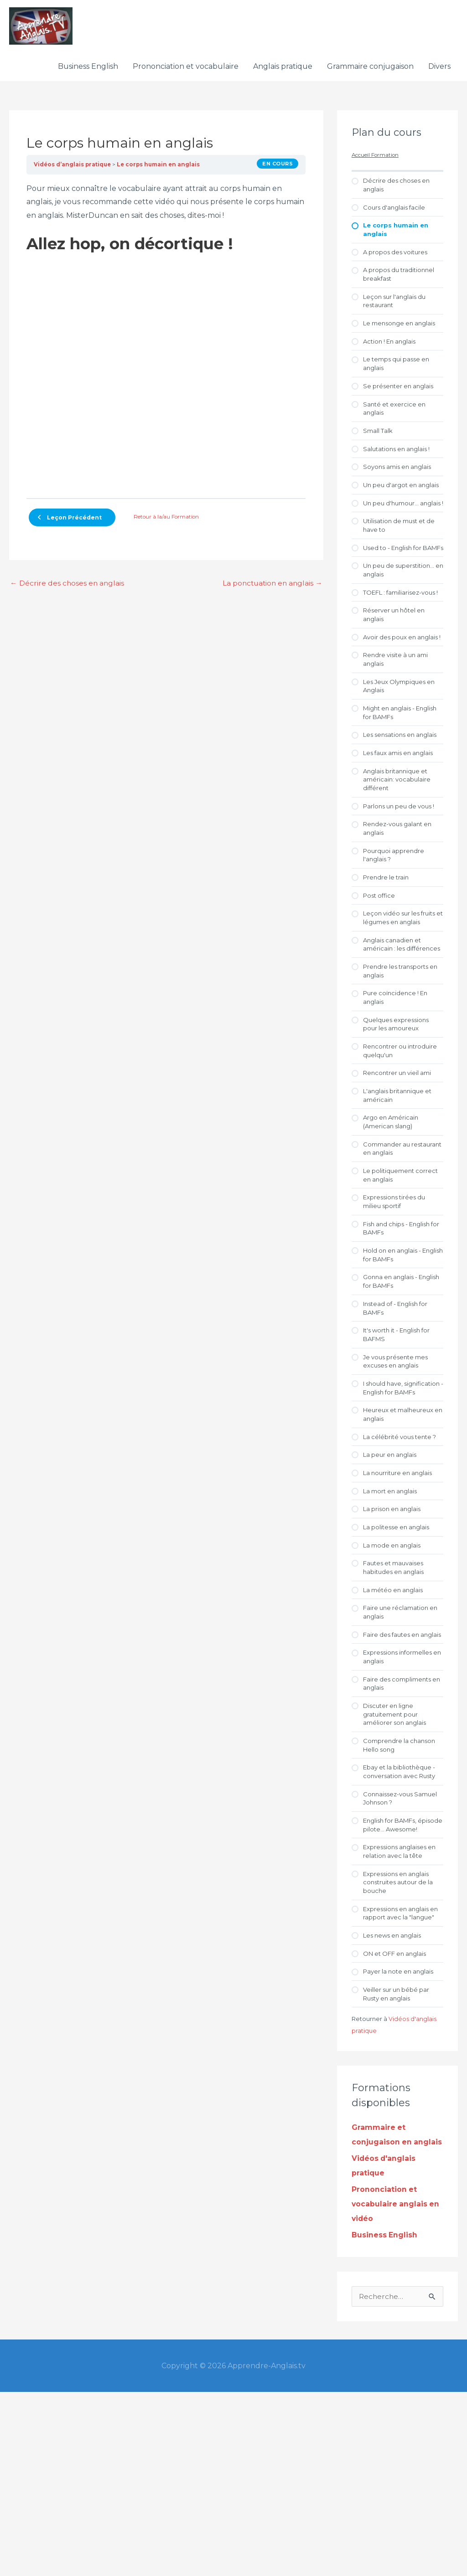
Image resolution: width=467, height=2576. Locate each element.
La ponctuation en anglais (270, 589)
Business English (88, 72)
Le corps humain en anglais (161, 170)
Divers (439, 72)
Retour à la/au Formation (166, 522)
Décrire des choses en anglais (67, 589)
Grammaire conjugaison (370, 72)
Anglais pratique (282, 72)
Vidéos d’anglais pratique (73, 170)
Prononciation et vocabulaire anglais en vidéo (396, 2388)
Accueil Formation (376, 161)
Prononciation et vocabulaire (186, 72)
